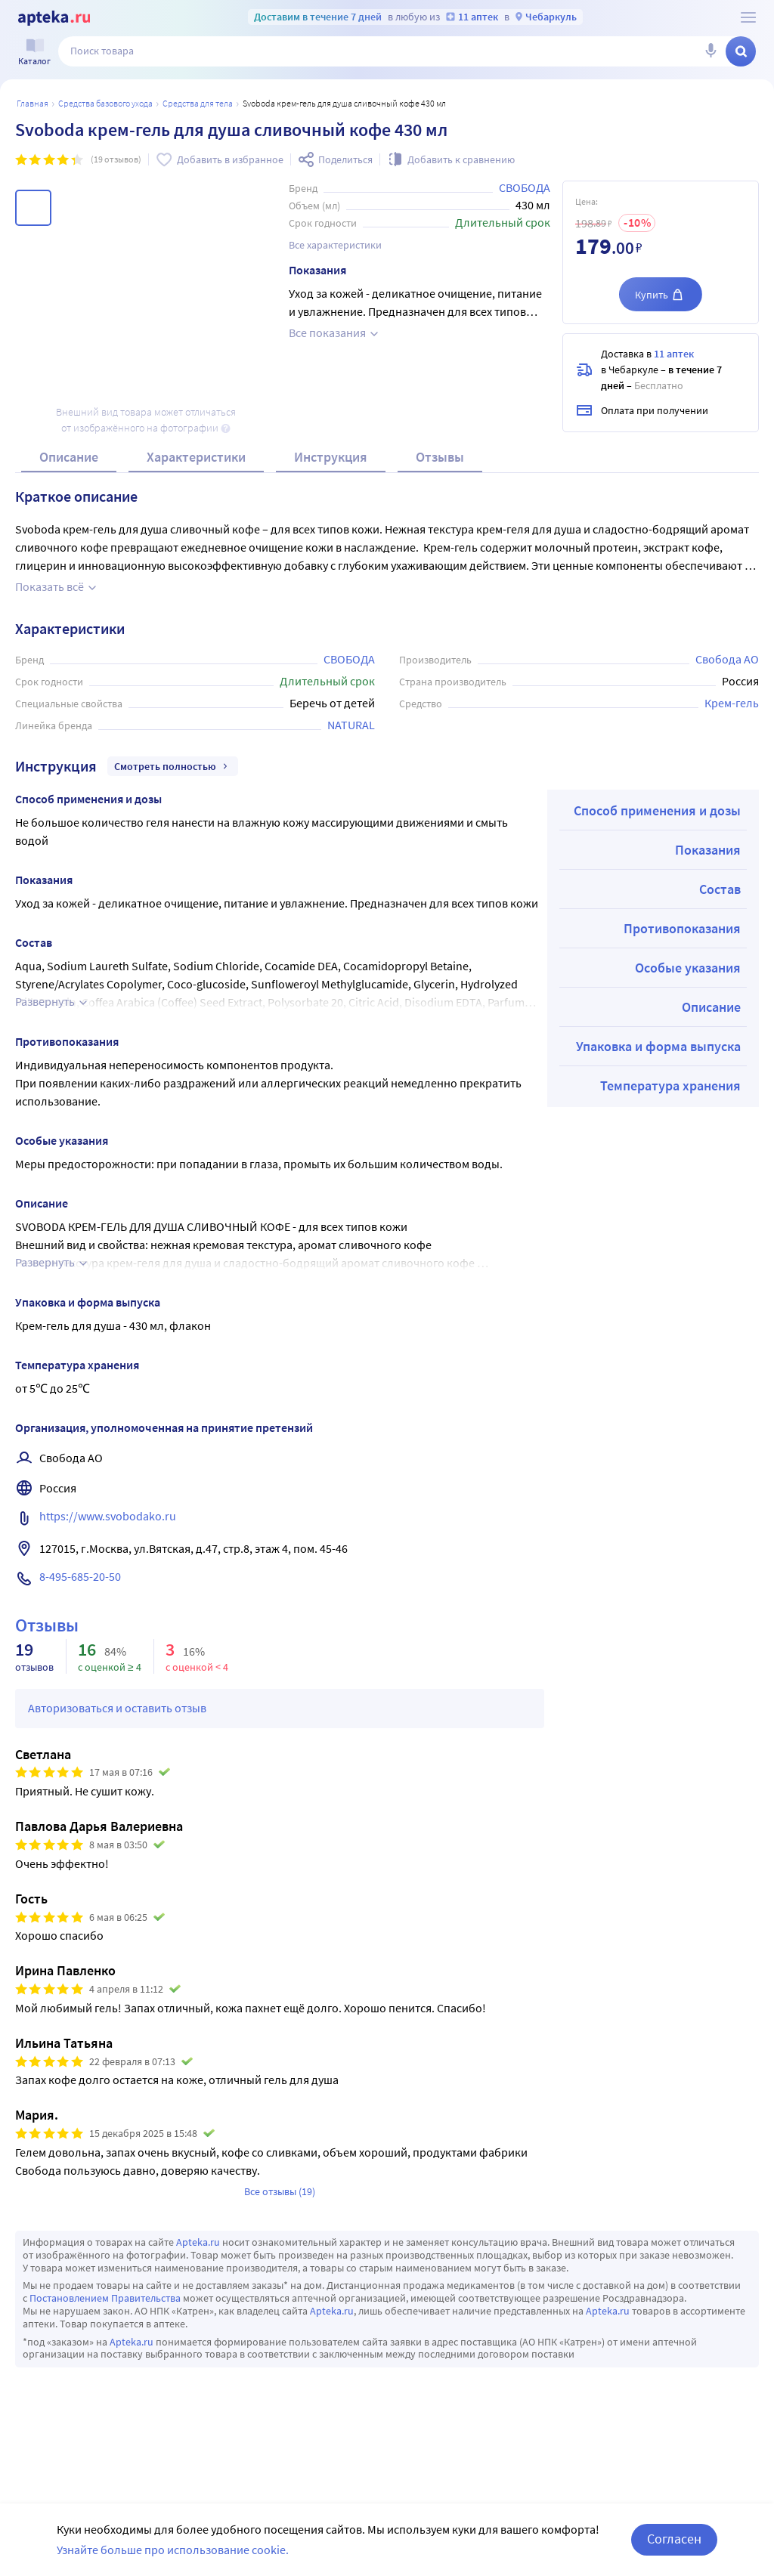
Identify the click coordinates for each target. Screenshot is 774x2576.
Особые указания (688, 967)
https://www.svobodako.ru (107, 1515)
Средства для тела (198, 103)
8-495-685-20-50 (80, 1576)
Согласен (674, 2538)
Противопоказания (682, 928)
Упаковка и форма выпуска (658, 1046)
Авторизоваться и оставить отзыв (117, 1707)
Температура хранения (670, 1085)
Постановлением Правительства (105, 2298)
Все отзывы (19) (279, 2191)
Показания (708, 849)
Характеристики (196, 456)
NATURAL (351, 724)
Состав (720, 889)
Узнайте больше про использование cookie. (173, 2549)
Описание (68, 456)
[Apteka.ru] (54, 18)
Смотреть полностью (172, 766)
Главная (32, 103)
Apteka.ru (198, 2242)
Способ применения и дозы (657, 810)
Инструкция (330, 456)
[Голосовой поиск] (710, 51)
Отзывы (440, 456)
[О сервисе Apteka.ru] (748, 17)
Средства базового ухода (105, 103)
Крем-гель (731, 702)
